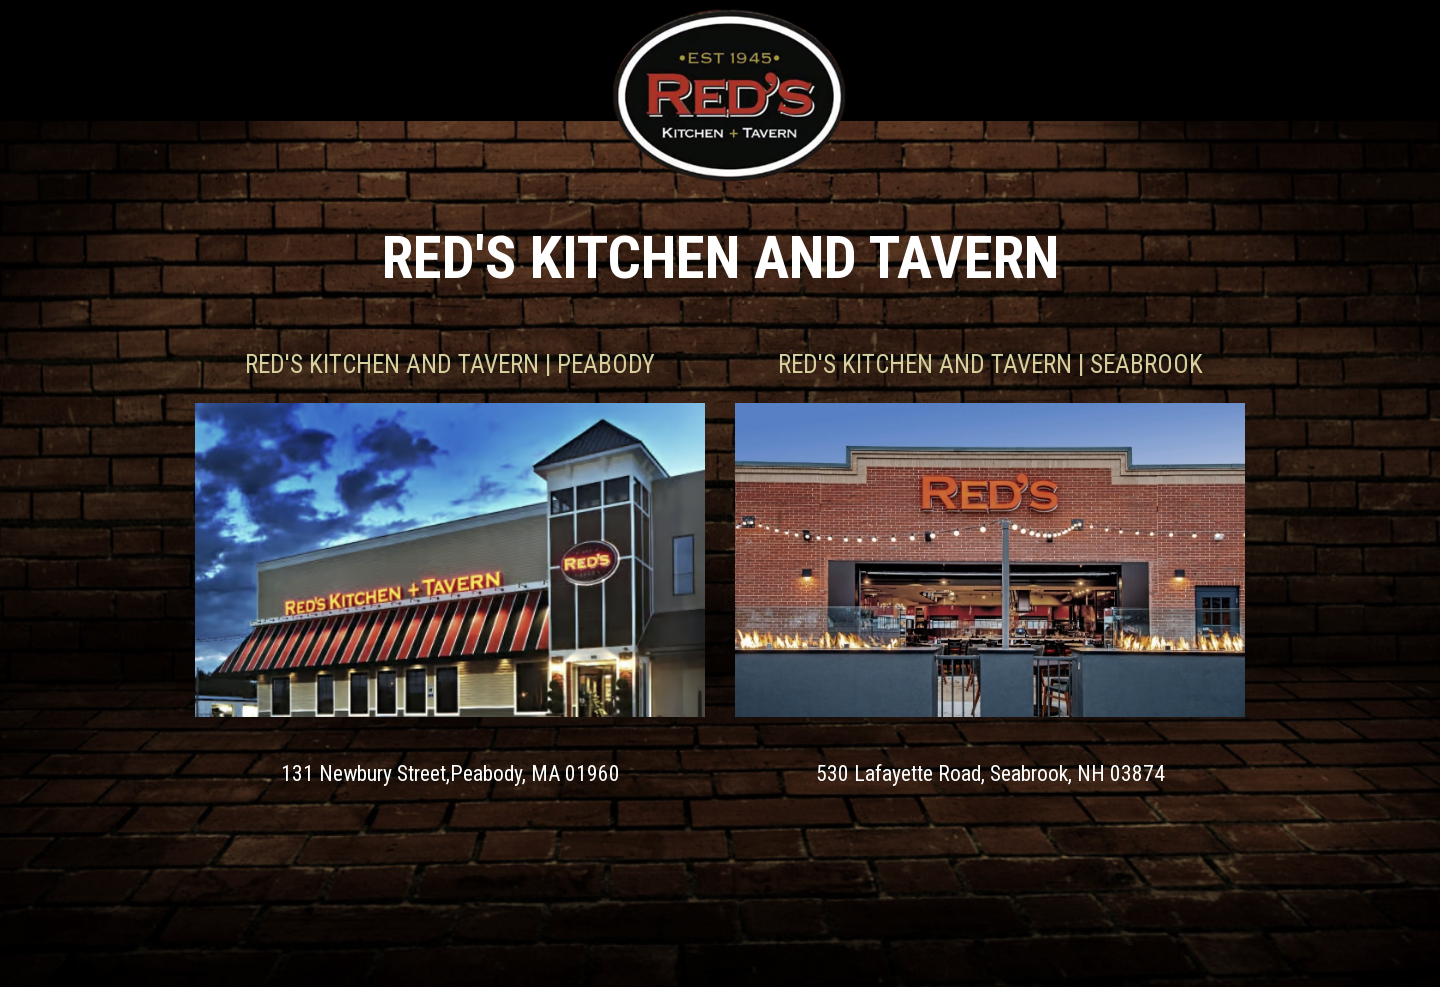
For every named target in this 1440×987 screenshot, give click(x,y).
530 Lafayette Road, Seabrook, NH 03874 (990, 774)
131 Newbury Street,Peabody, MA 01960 (450, 774)
